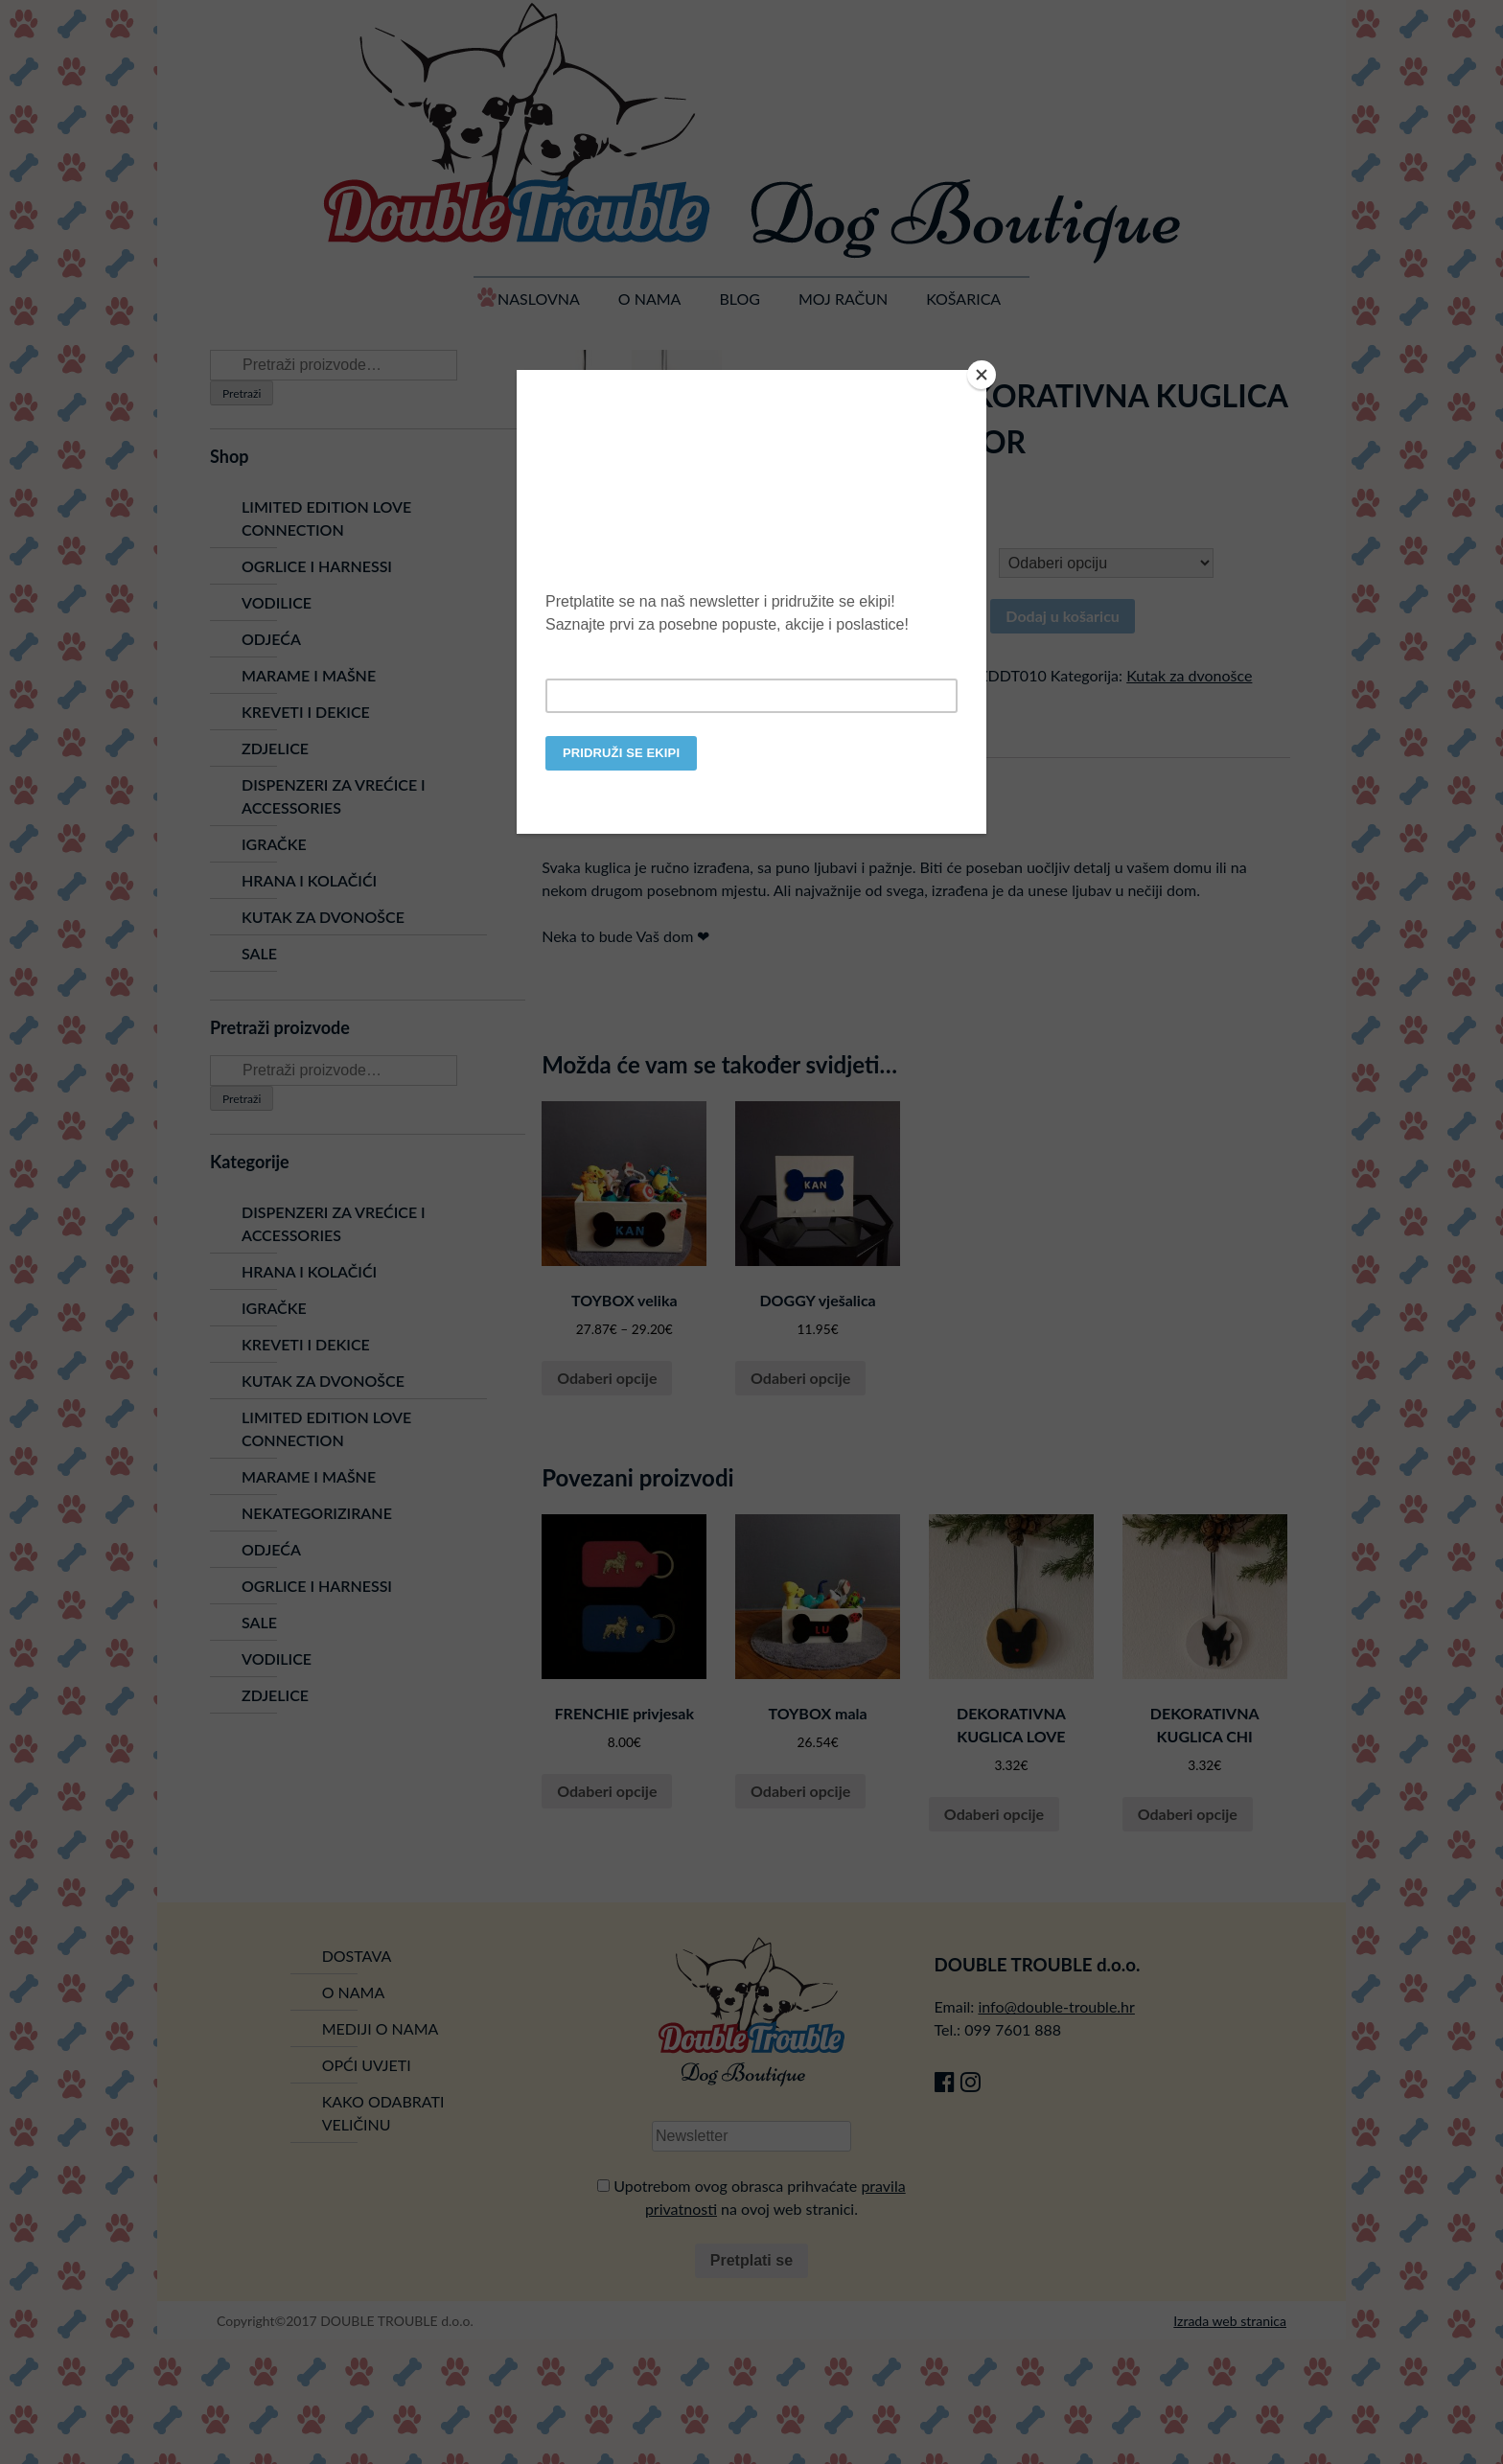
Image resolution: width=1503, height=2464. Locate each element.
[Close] (981, 374)
